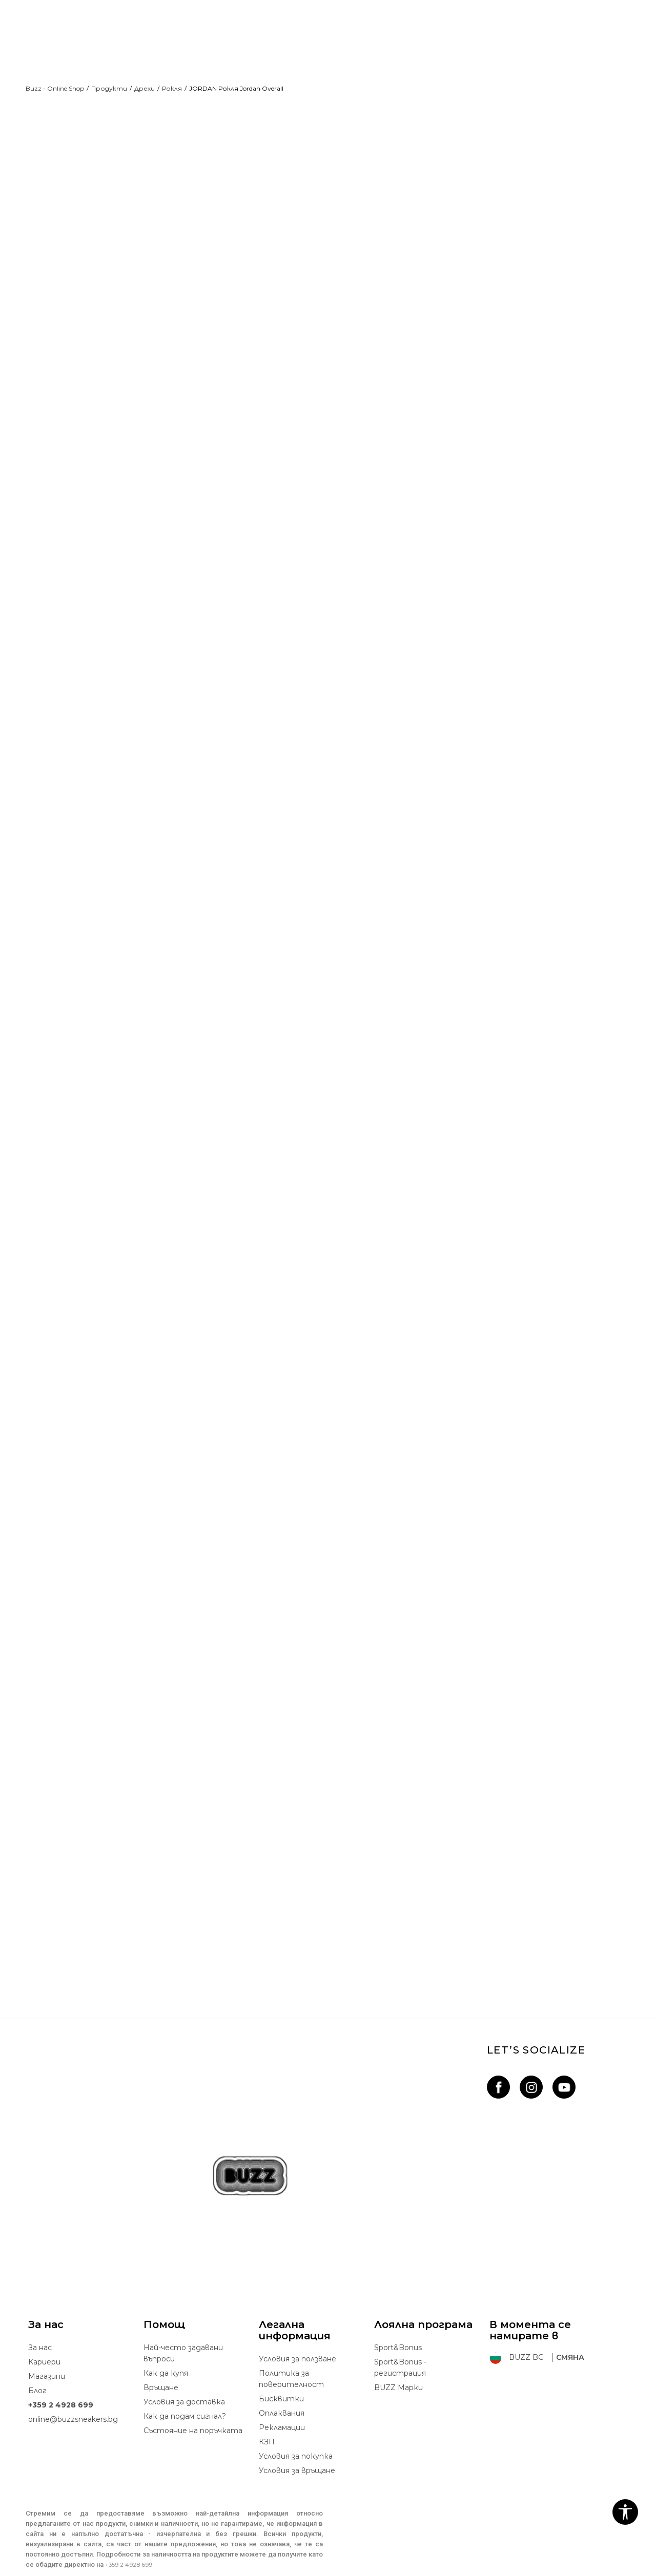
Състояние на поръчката (193, 2412)
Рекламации (282, 2409)
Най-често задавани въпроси (183, 2335)
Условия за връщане (297, 2452)
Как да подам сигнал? (185, 2398)
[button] (625, 2512)
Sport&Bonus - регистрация (400, 2349)
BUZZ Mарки (398, 2369)
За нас (40, 2329)
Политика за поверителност (291, 2361)
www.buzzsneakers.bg (97, 2570)
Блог (37, 2372)
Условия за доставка (184, 2384)
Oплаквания (281, 2395)
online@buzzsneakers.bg (73, 2401)
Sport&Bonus (398, 2329)
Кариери (44, 2344)
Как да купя (166, 2355)
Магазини (46, 2358)
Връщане (161, 2369)
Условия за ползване (297, 2340)
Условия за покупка (296, 2438)
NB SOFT (214, 2570)
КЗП (267, 2423)
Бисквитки (281, 2380)
